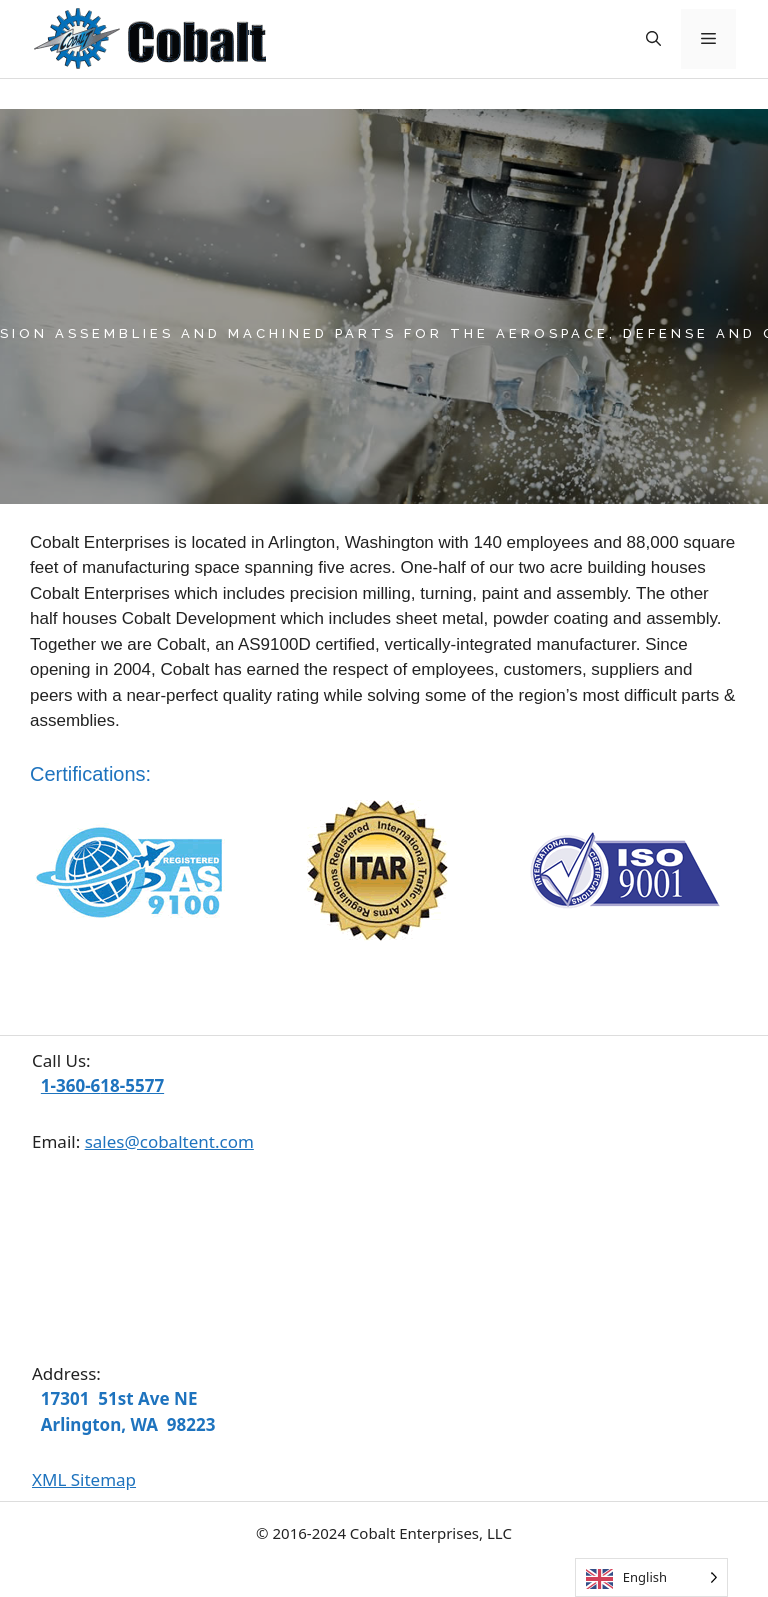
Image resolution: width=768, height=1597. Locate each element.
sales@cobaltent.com (169, 1141)
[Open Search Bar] (653, 39)
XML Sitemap (84, 1479)
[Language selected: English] (651, 1577)
